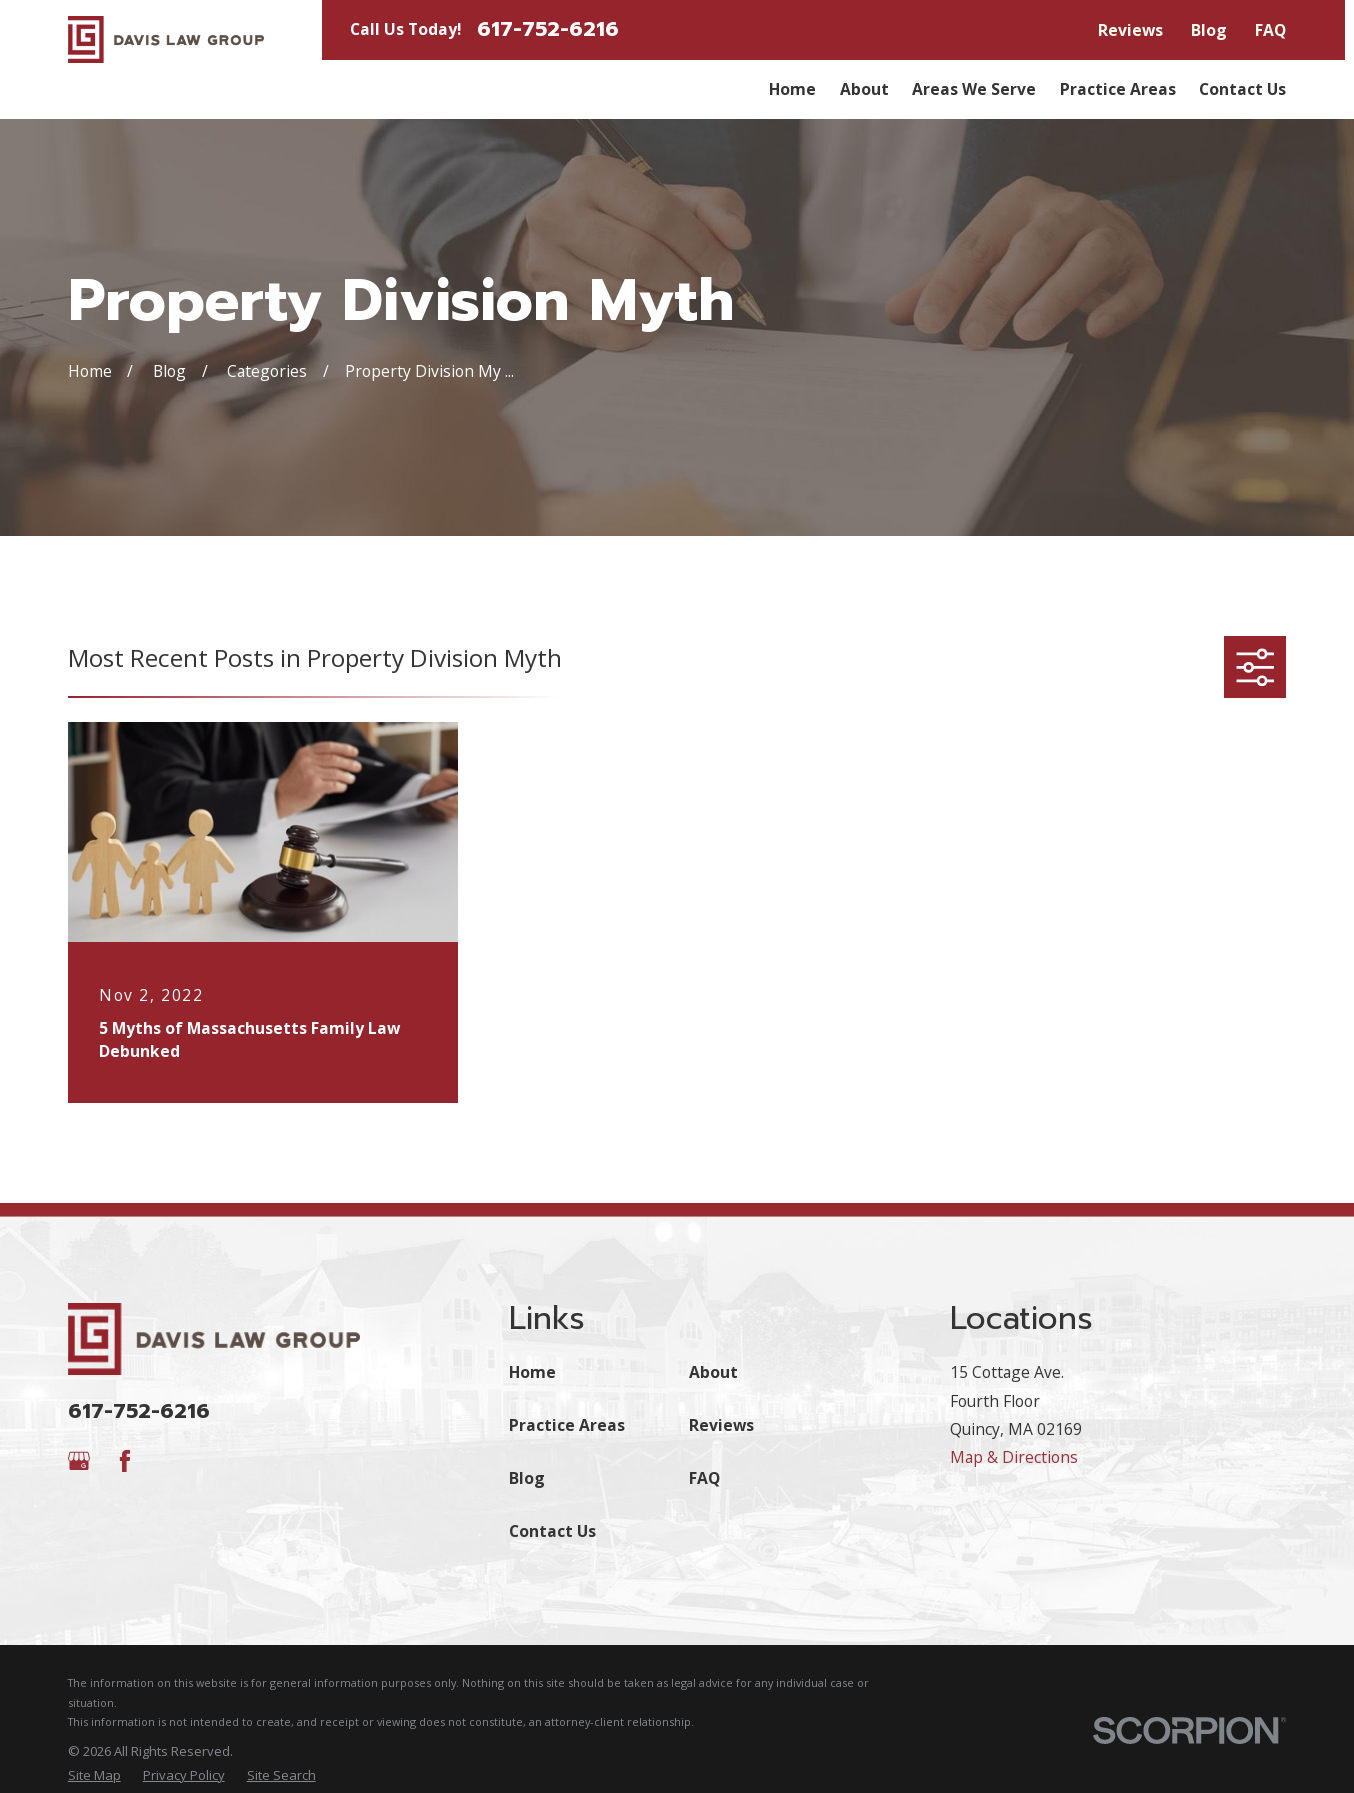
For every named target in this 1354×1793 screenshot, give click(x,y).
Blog (1209, 30)
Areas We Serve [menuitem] (974, 89)
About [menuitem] (864, 89)
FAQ (1270, 30)
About (713, 1372)
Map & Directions (1014, 1457)
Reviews (1130, 30)
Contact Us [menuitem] (1242, 89)
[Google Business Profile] (79, 1461)
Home (532, 1372)
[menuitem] (94, 1776)
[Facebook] (125, 1461)
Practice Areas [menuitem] (1118, 89)
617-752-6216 (548, 29)
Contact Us (552, 1531)
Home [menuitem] (792, 89)
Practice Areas (567, 1425)
